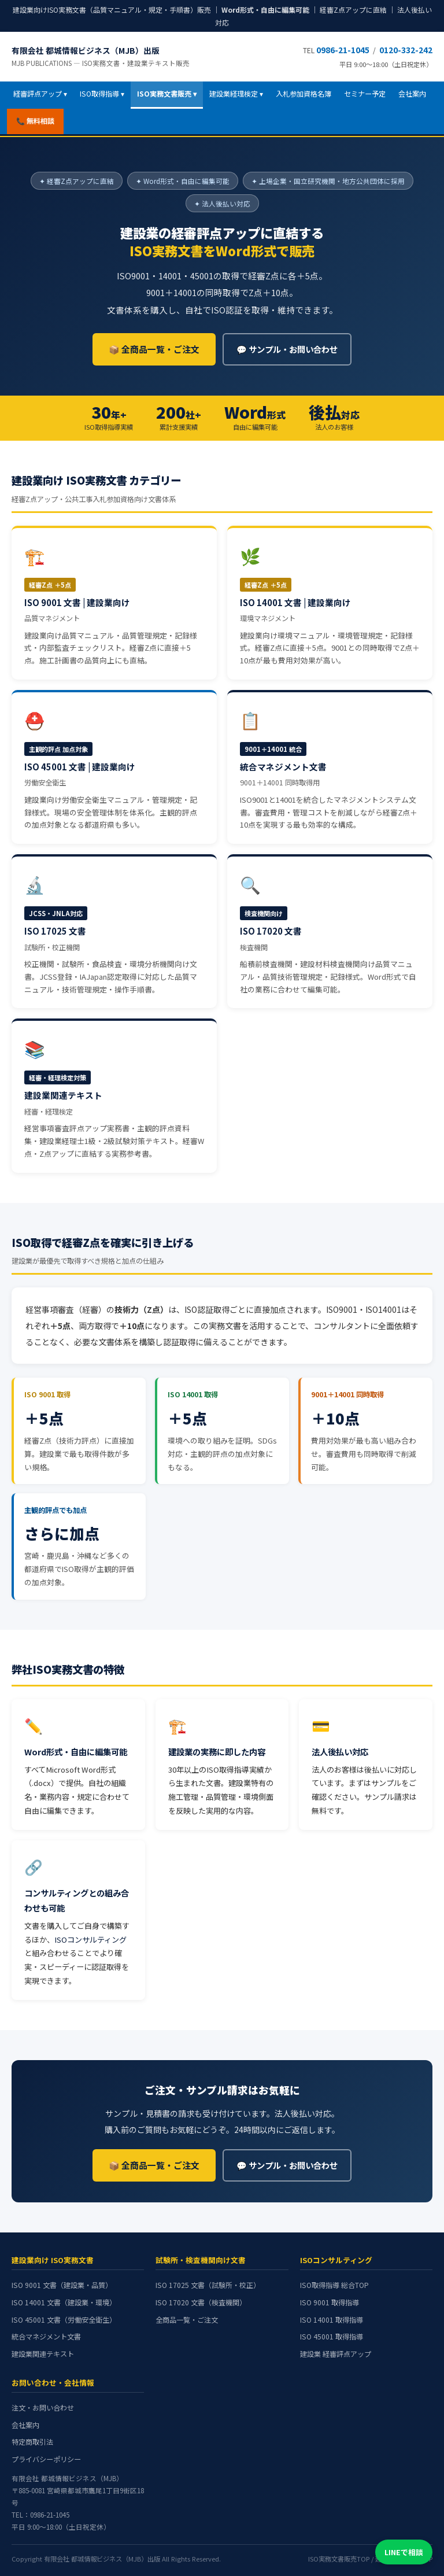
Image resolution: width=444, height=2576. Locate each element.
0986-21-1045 (342, 50)
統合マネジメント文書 (46, 2336)
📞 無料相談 (35, 121)
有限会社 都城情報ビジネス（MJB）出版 (101, 56)
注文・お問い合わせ (43, 2407)
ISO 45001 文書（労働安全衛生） (64, 2320)
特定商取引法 (32, 2442)
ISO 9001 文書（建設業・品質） (62, 2285)
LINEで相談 (403, 2552)
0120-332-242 (405, 50)
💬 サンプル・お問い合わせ (287, 349)
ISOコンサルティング (90, 1939)
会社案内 (412, 93)
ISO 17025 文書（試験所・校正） (208, 2285)
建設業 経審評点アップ (335, 2354)
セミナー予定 (365, 93)
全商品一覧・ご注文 (187, 2320)
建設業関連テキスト (43, 2354)
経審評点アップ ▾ (40, 93)
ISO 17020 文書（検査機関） (201, 2302)
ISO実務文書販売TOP (338, 2558)
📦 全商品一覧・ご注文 (154, 349)
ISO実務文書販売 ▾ (167, 93)
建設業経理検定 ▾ (236, 93)
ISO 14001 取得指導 (331, 2320)
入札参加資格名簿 (303, 93)
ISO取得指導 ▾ (102, 93)
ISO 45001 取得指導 (331, 2336)
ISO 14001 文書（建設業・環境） (64, 2302)
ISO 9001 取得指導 (329, 2302)
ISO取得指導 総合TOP (334, 2285)
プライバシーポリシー (46, 2459)
